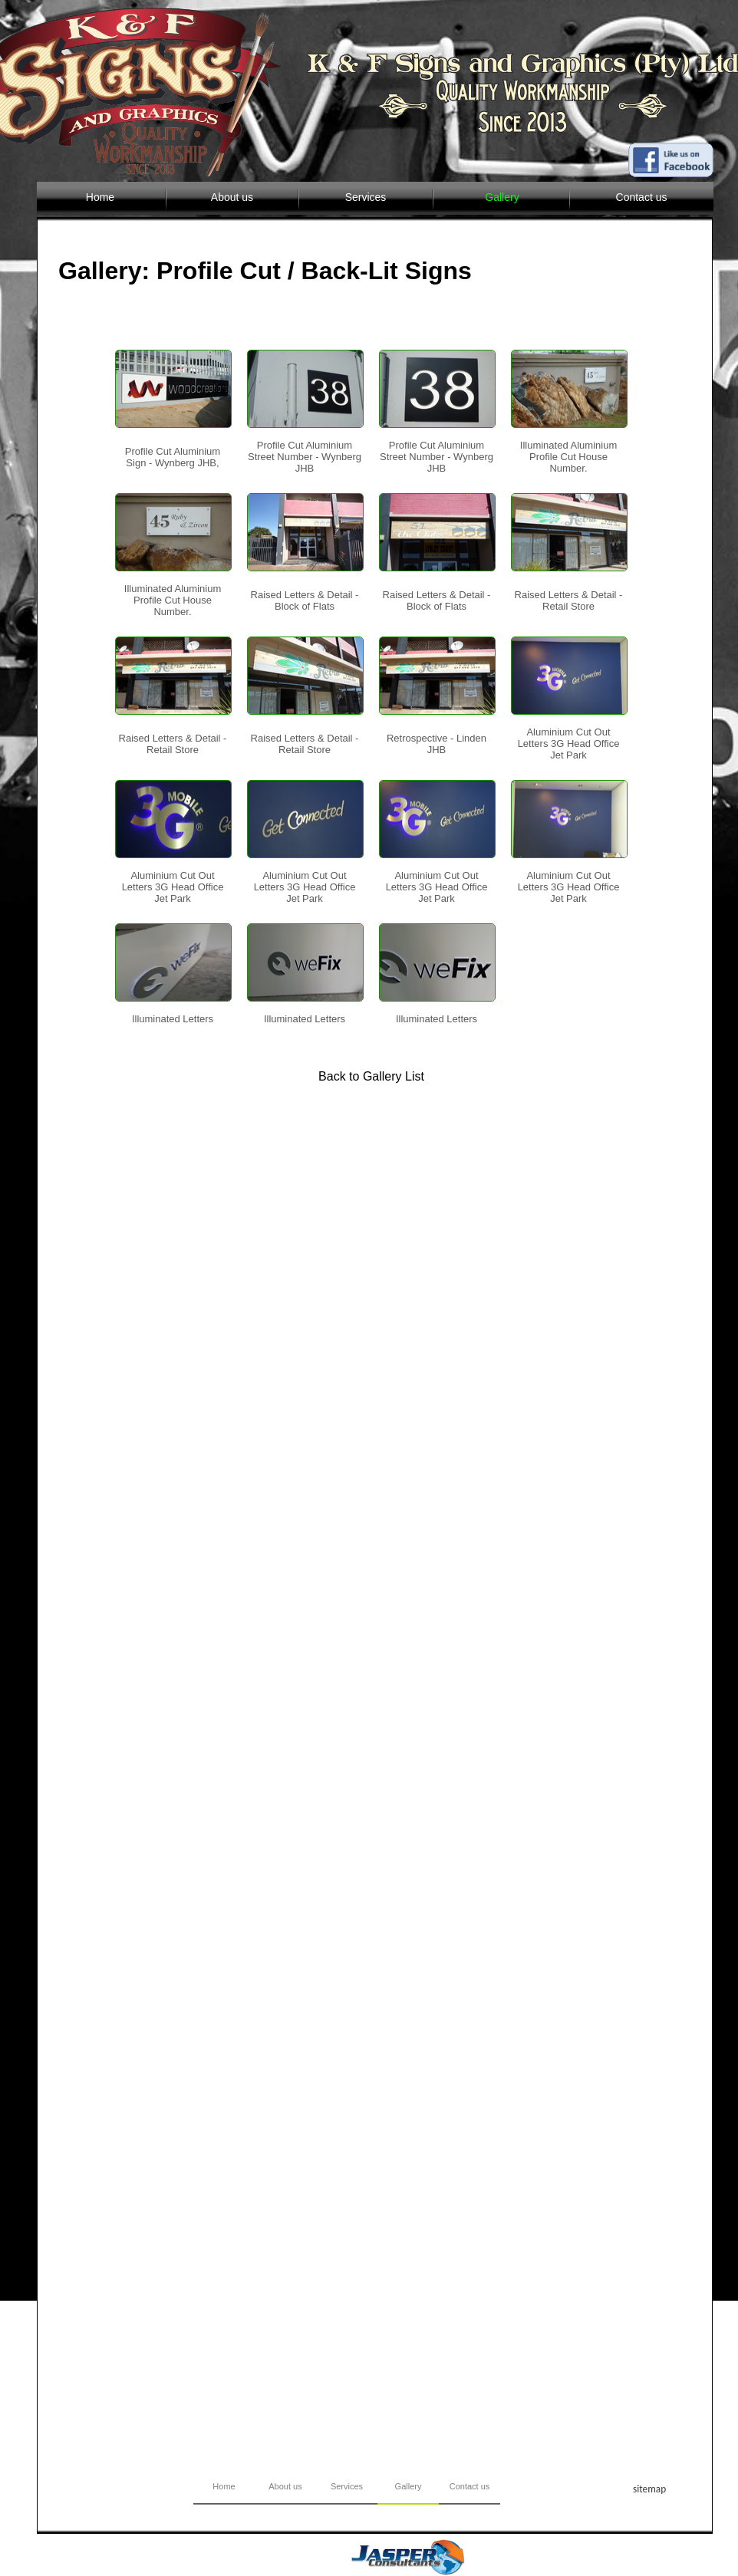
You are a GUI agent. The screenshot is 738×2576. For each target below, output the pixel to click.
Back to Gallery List (371, 1076)
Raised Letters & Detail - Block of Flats (305, 600)
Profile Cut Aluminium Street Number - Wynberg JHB (304, 456)
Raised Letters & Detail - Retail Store (569, 600)
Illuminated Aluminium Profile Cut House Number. (568, 456)
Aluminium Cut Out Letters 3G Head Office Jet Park (569, 743)
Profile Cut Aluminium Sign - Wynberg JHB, (172, 457)
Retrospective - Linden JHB (436, 743)
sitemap (649, 2488)
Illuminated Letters (172, 1019)
